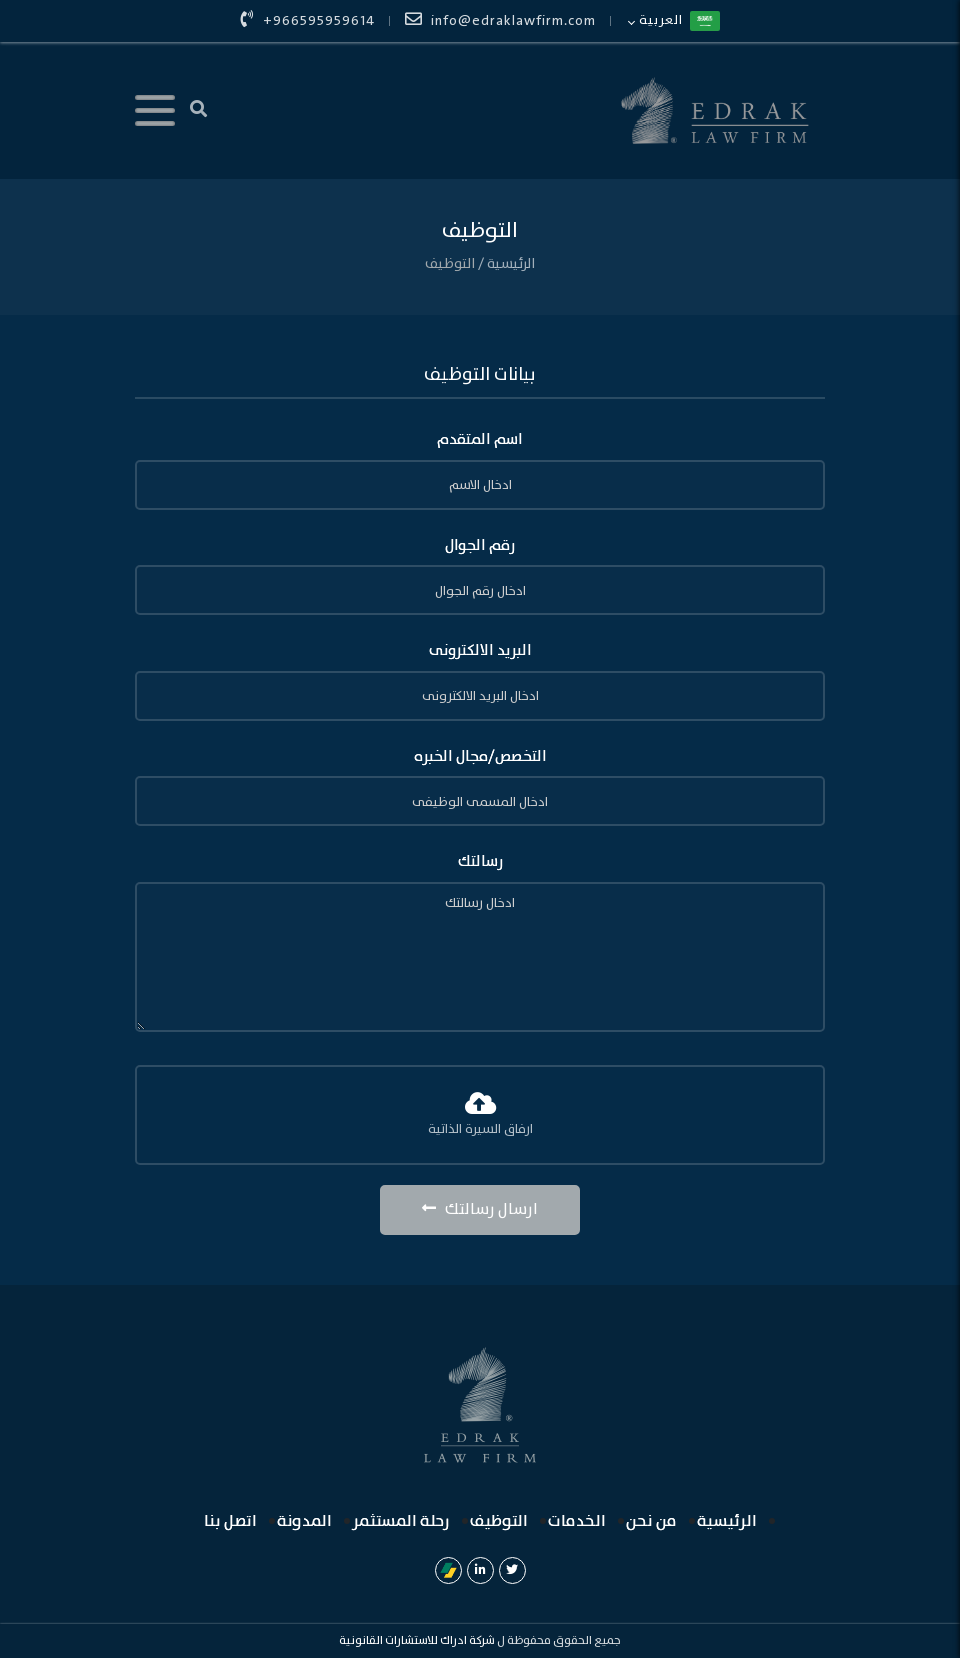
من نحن (651, 1521)
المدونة (304, 1521)
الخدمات (577, 1521)
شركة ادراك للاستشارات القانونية (417, 1640)
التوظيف (450, 264)
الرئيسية (509, 264)
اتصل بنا (230, 1521)
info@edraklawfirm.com (500, 21)
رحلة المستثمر (401, 1521)
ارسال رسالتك (480, 1209)
